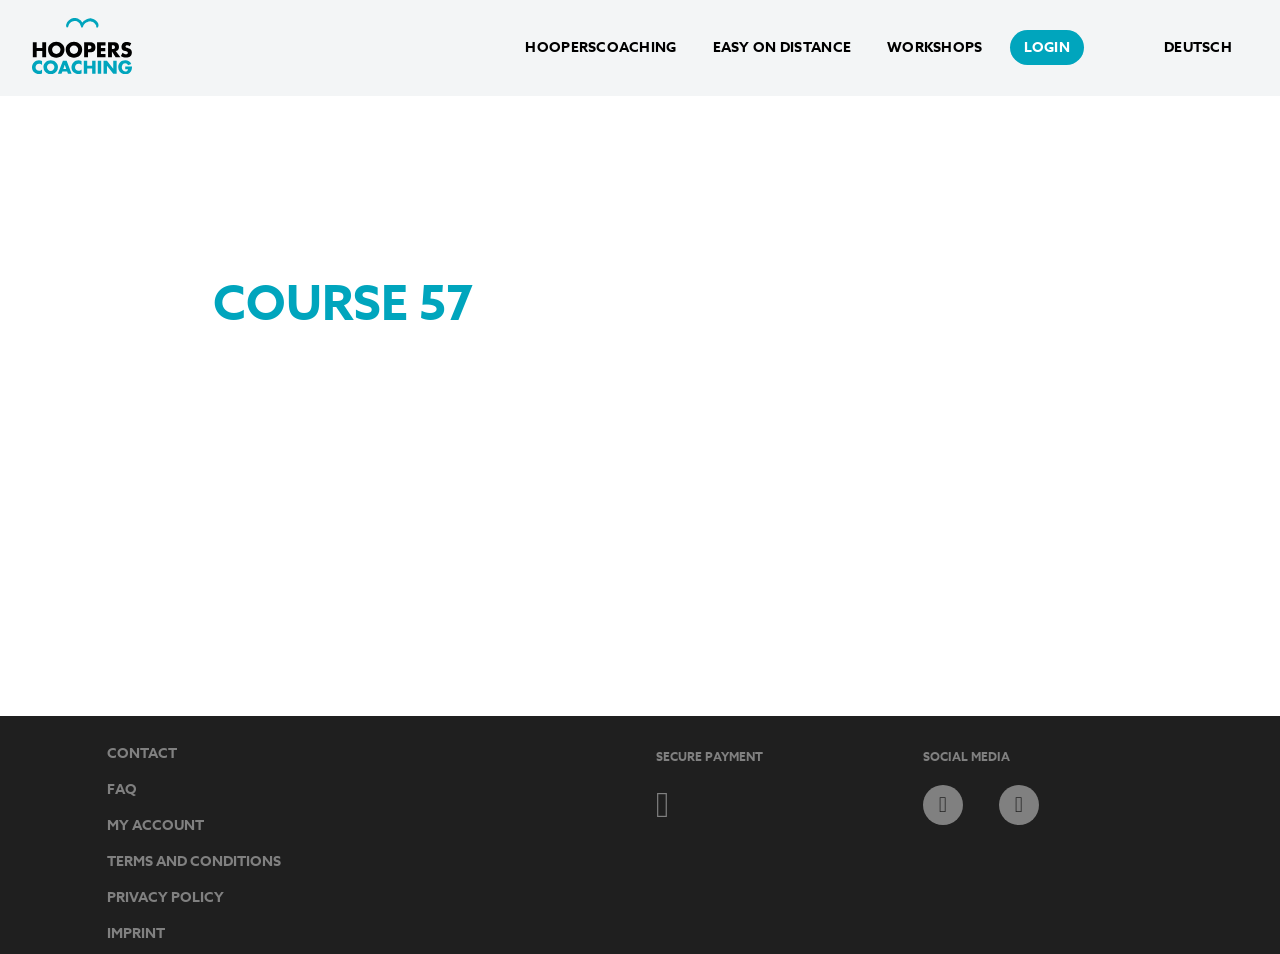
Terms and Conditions (194, 861)
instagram (1019, 805)
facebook (943, 805)
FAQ (122, 789)
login (1047, 47)
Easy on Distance (782, 47)
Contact (142, 753)
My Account (155, 825)
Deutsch (1198, 47)
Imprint (136, 933)
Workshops (935, 47)
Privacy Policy (165, 897)
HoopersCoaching (600, 47)
